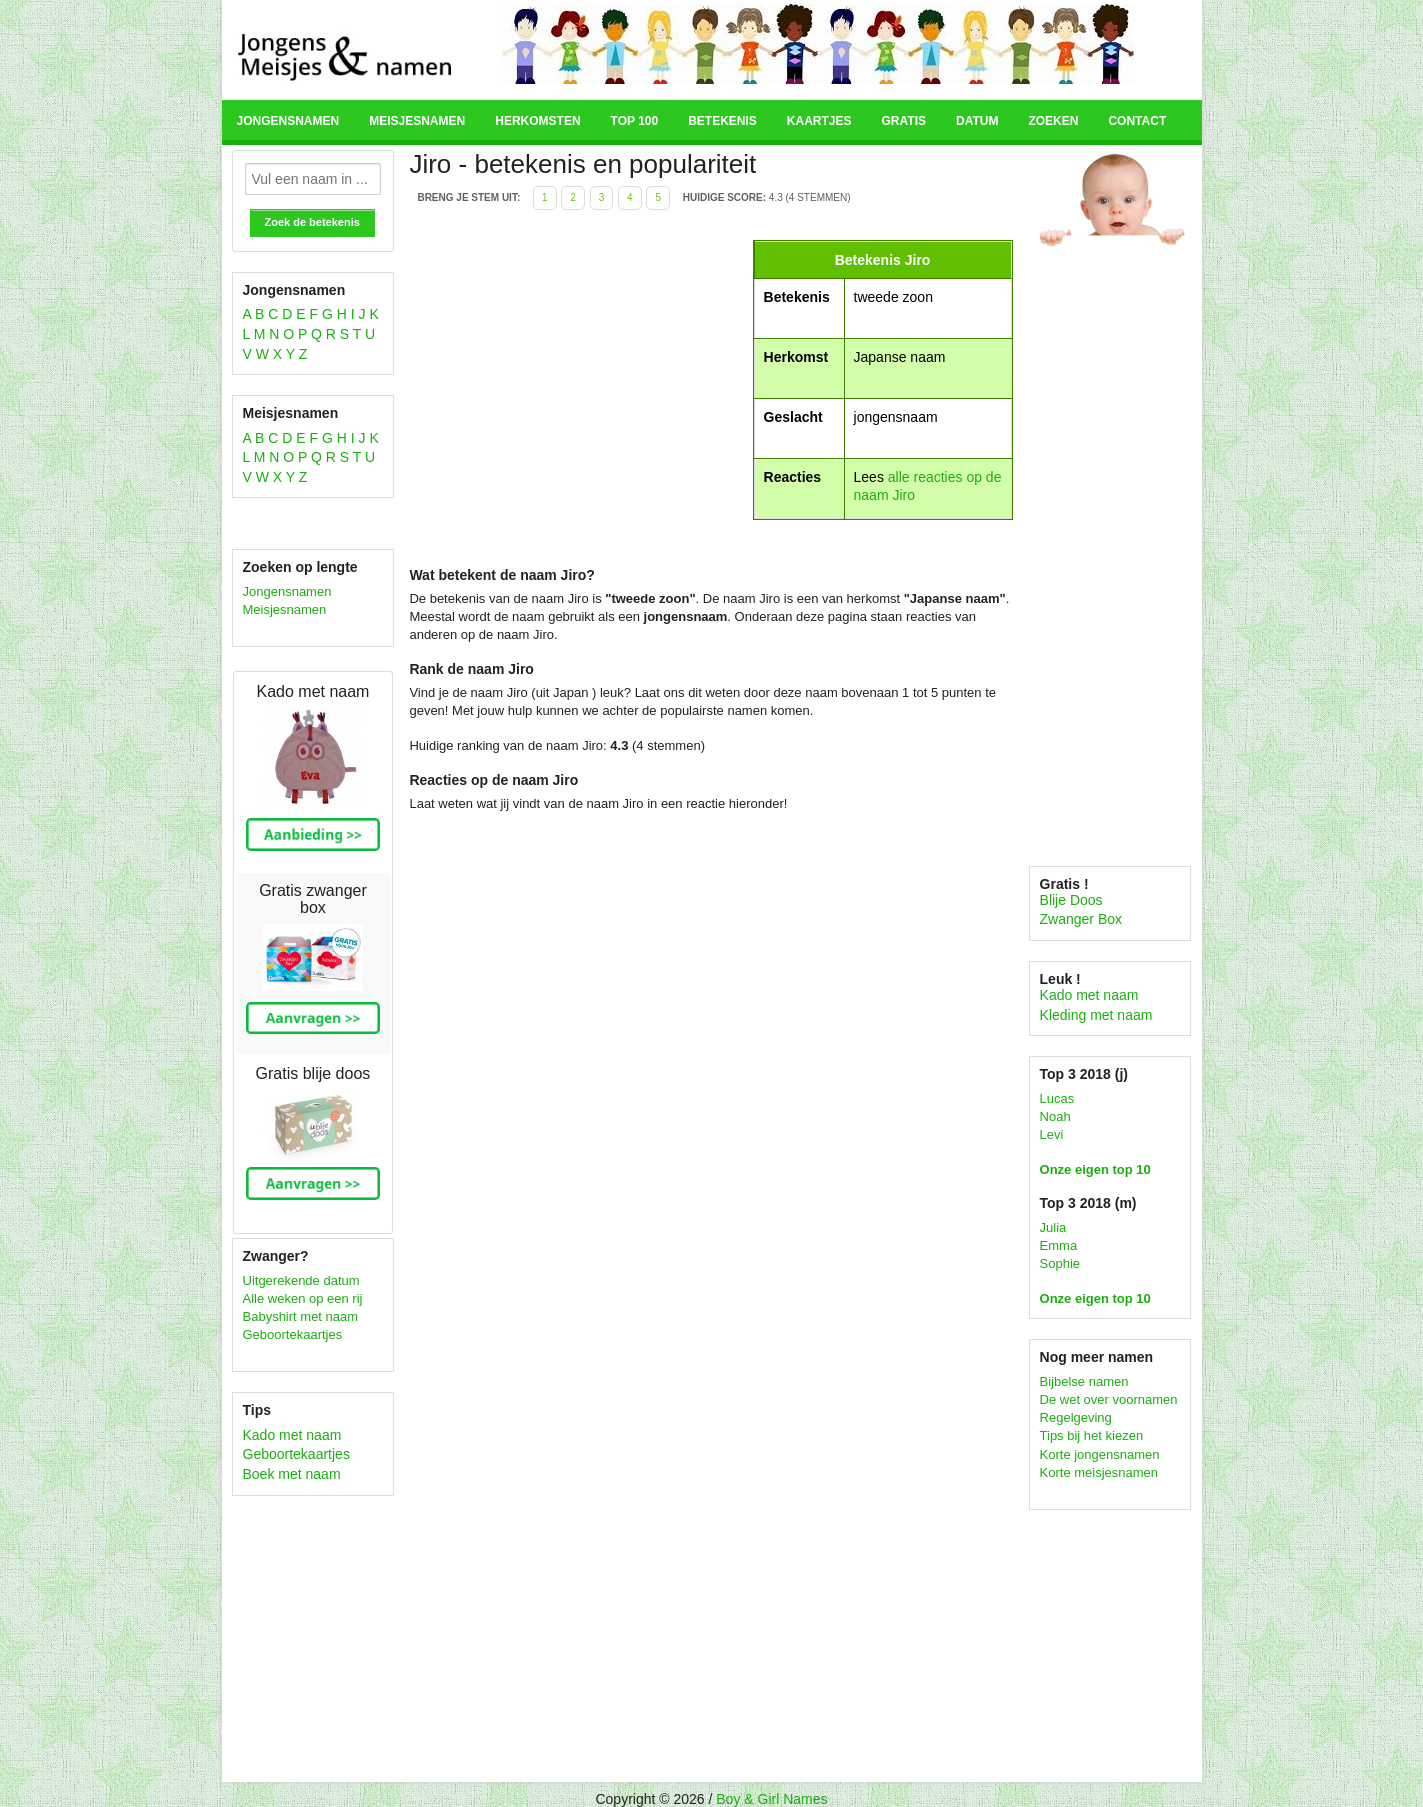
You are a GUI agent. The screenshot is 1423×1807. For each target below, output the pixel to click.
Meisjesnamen (417, 121)
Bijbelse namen (1084, 1381)
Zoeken (1053, 121)
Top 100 (635, 121)
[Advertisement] (578, 380)
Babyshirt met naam (301, 1316)
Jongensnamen (288, 121)
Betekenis (722, 121)
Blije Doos (1071, 900)
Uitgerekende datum (301, 1280)
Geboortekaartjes (293, 1334)
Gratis (904, 121)
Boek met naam (292, 1474)
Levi (1052, 1134)
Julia (1053, 1227)
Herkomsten (537, 121)
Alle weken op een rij (303, 1298)
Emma (1059, 1245)
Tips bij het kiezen (1092, 1435)
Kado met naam (292, 1435)
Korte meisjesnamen (1099, 1472)
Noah (1055, 1116)
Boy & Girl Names (771, 1799)
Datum (977, 121)
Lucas (1057, 1098)
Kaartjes (819, 121)
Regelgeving (1076, 1417)
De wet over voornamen (1109, 1399)
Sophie (1060, 1263)
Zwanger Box (1081, 919)
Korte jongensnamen (1100, 1454)
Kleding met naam (1096, 1015)
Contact (1137, 121)
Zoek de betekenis (312, 222)
